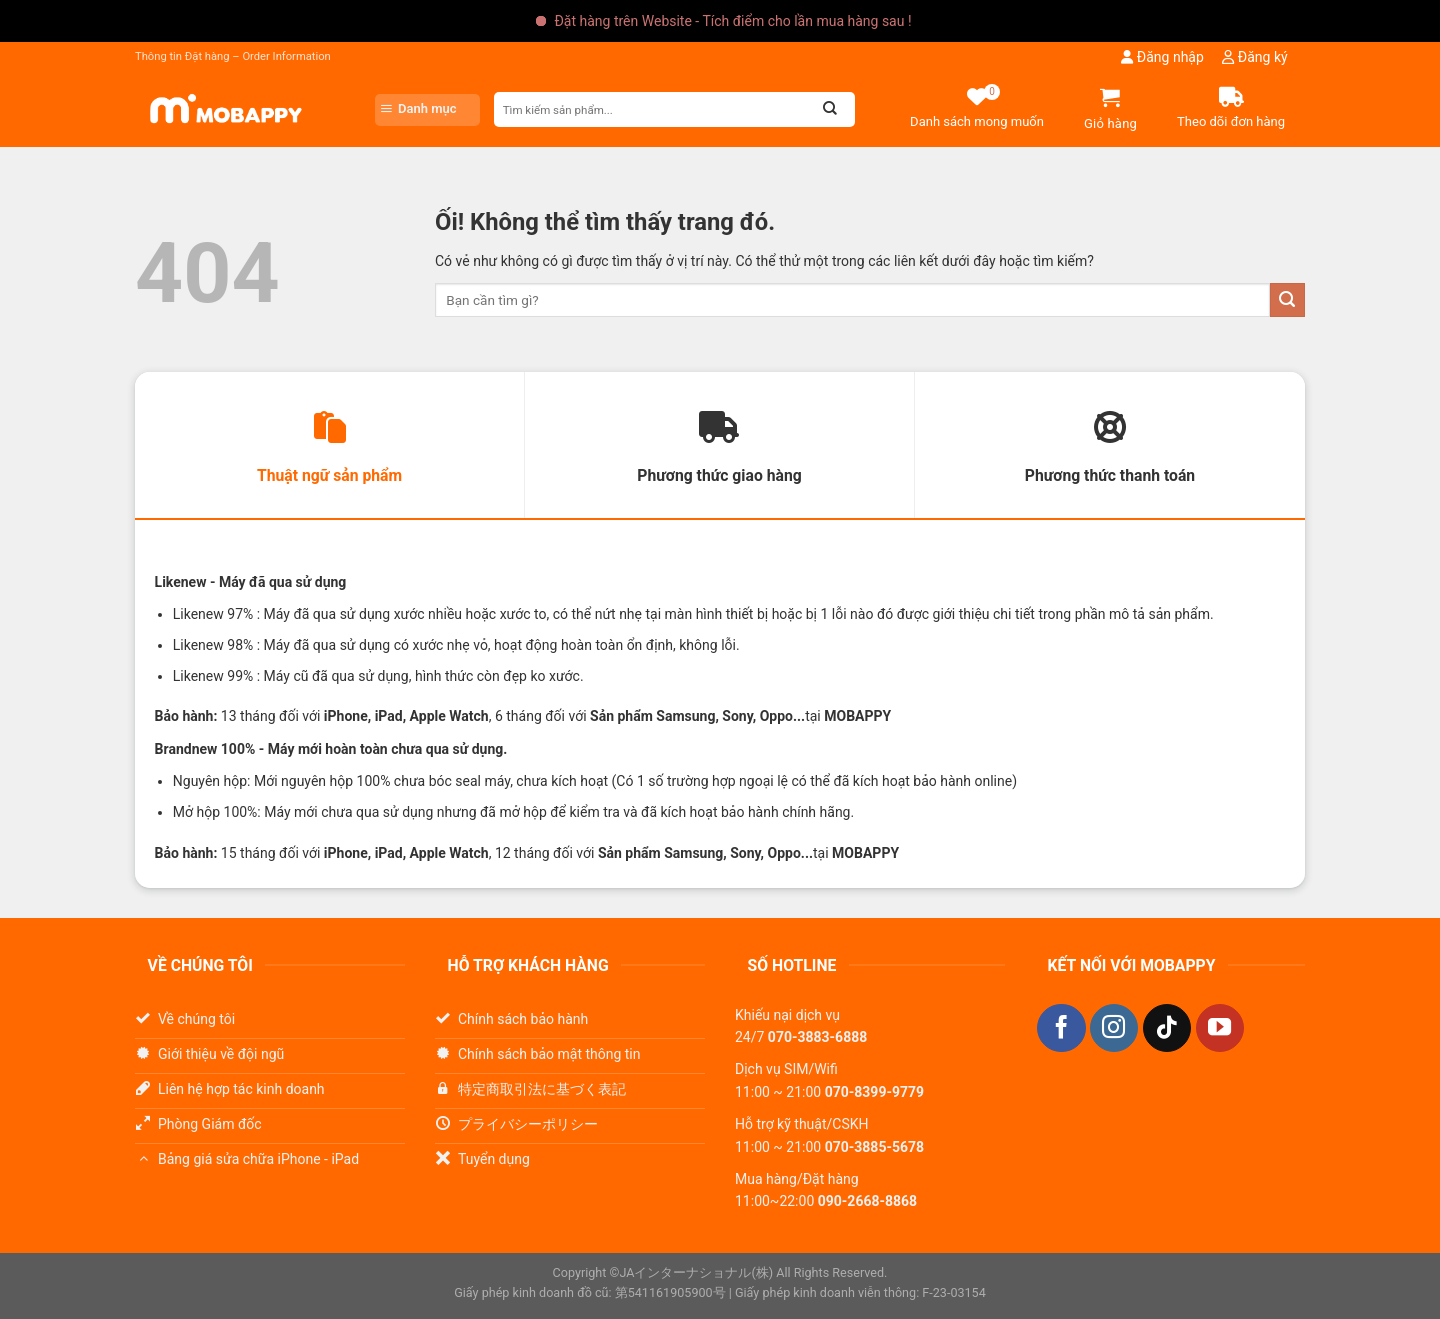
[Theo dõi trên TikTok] (1167, 1029)
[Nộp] (1287, 300)
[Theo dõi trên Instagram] (1114, 1029)
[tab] (329, 446)
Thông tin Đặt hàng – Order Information (233, 56)
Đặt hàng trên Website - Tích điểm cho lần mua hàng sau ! (732, 21)
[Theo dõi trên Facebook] (1061, 1029)
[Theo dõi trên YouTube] (1220, 1029)
